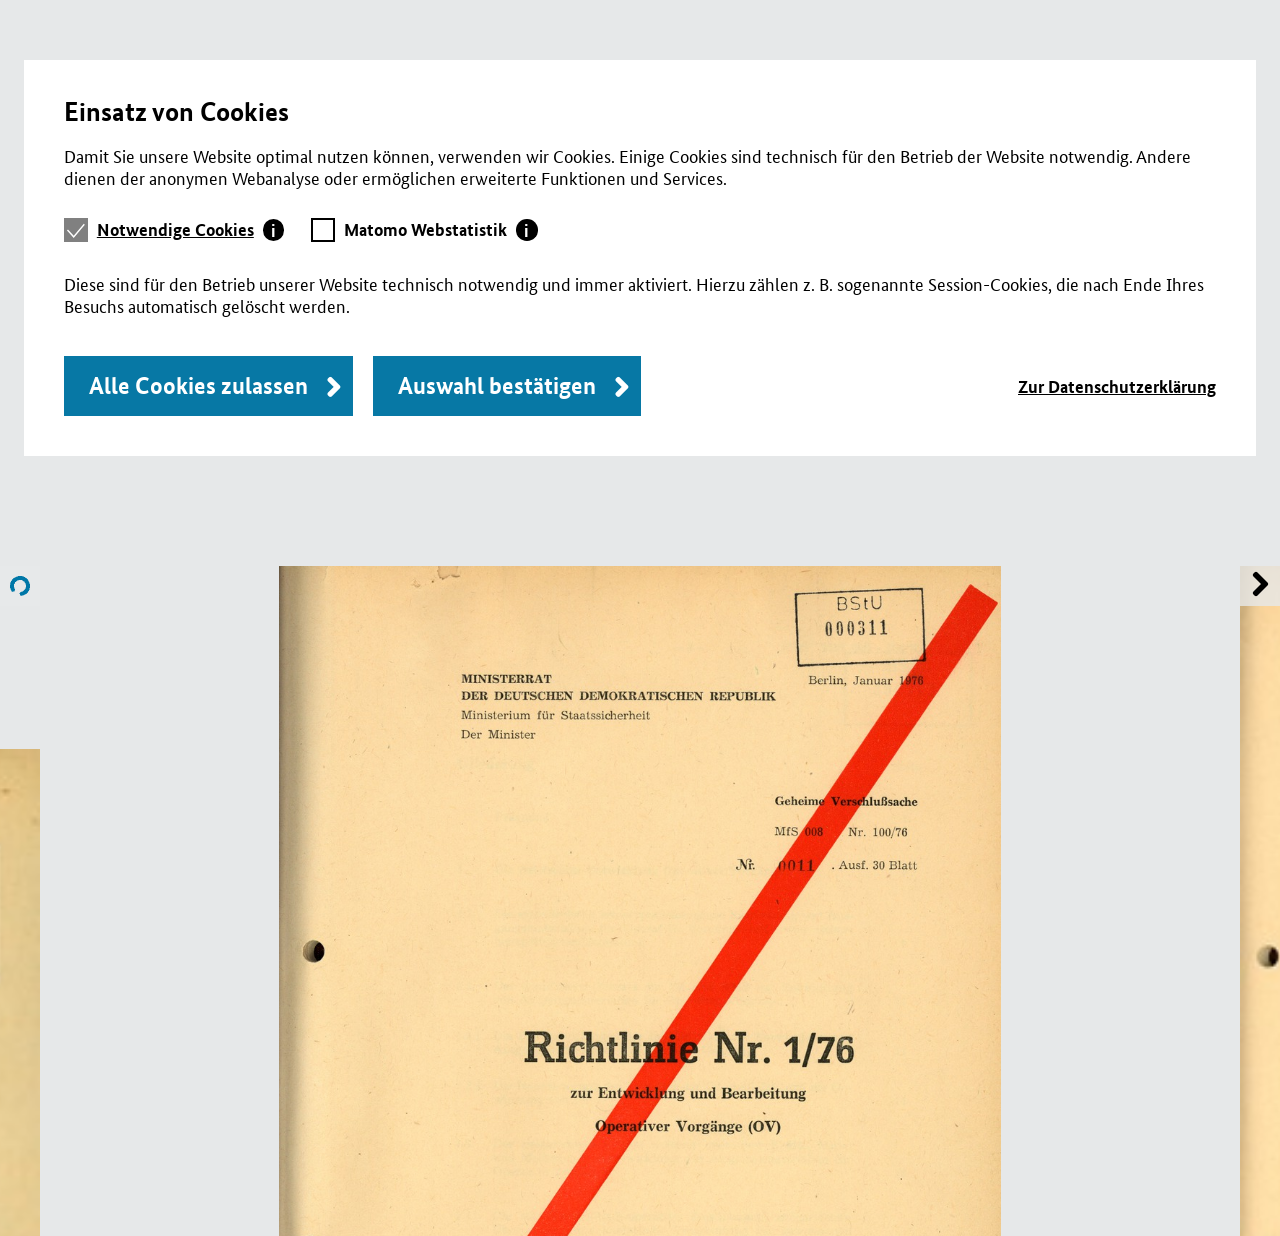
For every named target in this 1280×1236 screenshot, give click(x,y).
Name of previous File (1260, 586)
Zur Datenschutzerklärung (1117, 386)
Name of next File (20, 586)
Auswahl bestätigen (497, 385)
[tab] (191, 230)
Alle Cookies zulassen (198, 385)
